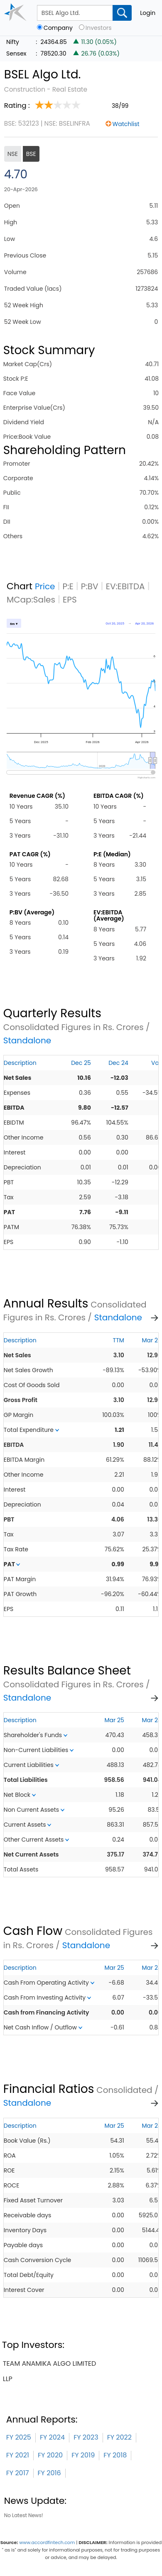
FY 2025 (18, 2437)
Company (58, 28)
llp (7, 2379)
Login (147, 13)
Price (45, 586)
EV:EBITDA (125, 586)
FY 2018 (115, 2455)
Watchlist (126, 124)
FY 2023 (86, 2437)
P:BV (89, 586)
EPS (70, 599)
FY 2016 (49, 2473)
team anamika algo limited (49, 2363)
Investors (99, 28)
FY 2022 (119, 2437)
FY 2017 (17, 2473)
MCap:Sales (31, 599)
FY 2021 (17, 2455)
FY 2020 (50, 2455)
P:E (68, 586)
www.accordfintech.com (47, 2542)
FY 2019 (83, 2455)
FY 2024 (52, 2437)
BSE (31, 154)
